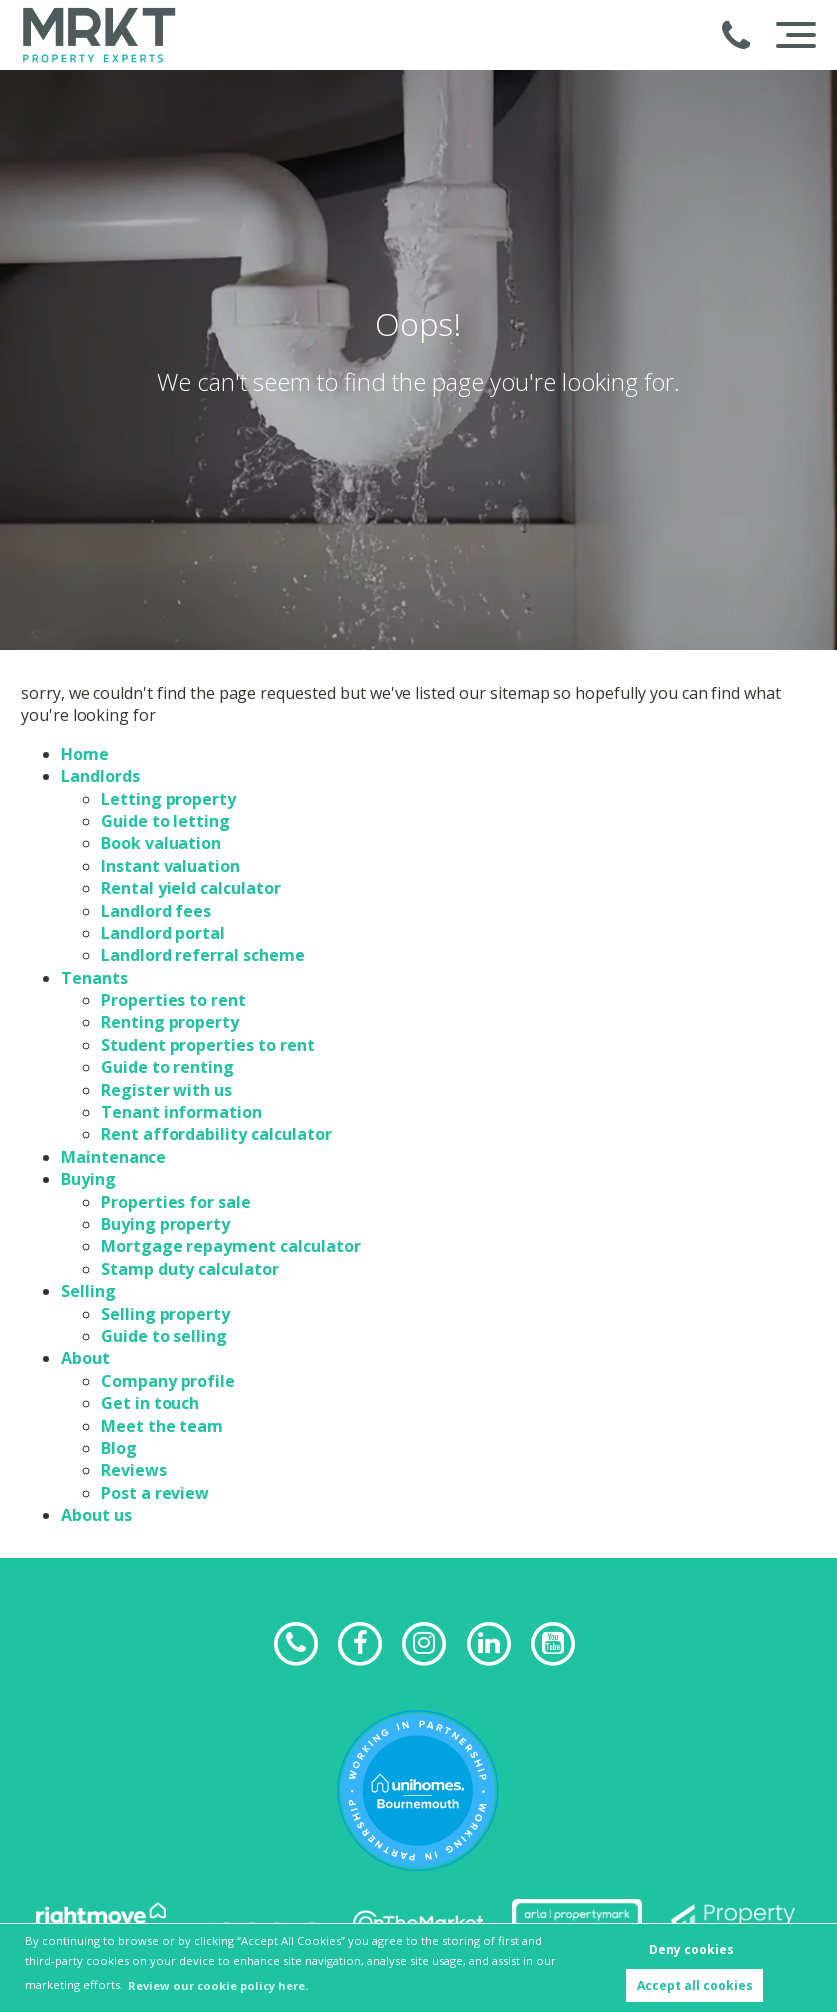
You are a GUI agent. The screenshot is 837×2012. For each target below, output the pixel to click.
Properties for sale (176, 1202)
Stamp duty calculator (190, 1269)
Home (85, 754)
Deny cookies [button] (691, 1949)
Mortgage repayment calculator (231, 1246)
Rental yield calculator (191, 888)
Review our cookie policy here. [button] (218, 1985)
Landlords (100, 776)
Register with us (166, 1090)
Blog (119, 1448)
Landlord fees (156, 911)
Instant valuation (170, 866)
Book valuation (161, 843)
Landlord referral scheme (203, 955)
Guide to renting (167, 1067)
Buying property (165, 1224)
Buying (88, 1179)
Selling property (165, 1314)
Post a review (155, 1493)
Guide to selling (164, 1336)
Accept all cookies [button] (695, 1985)
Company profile (168, 1381)
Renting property (170, 1022)
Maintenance (113, 1157)
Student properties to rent (208, 1045)
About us (96, 1515)
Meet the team (162, 1426)
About (85, 1358)
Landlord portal (163, 933)
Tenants (94, 978)
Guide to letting (165, 821)
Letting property (168, 799)
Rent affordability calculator (216, 1134)
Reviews (134, 1470)
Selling (88, 1291)
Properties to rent (173, 1000)
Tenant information (181, 1112)
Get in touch (150, 1403)
